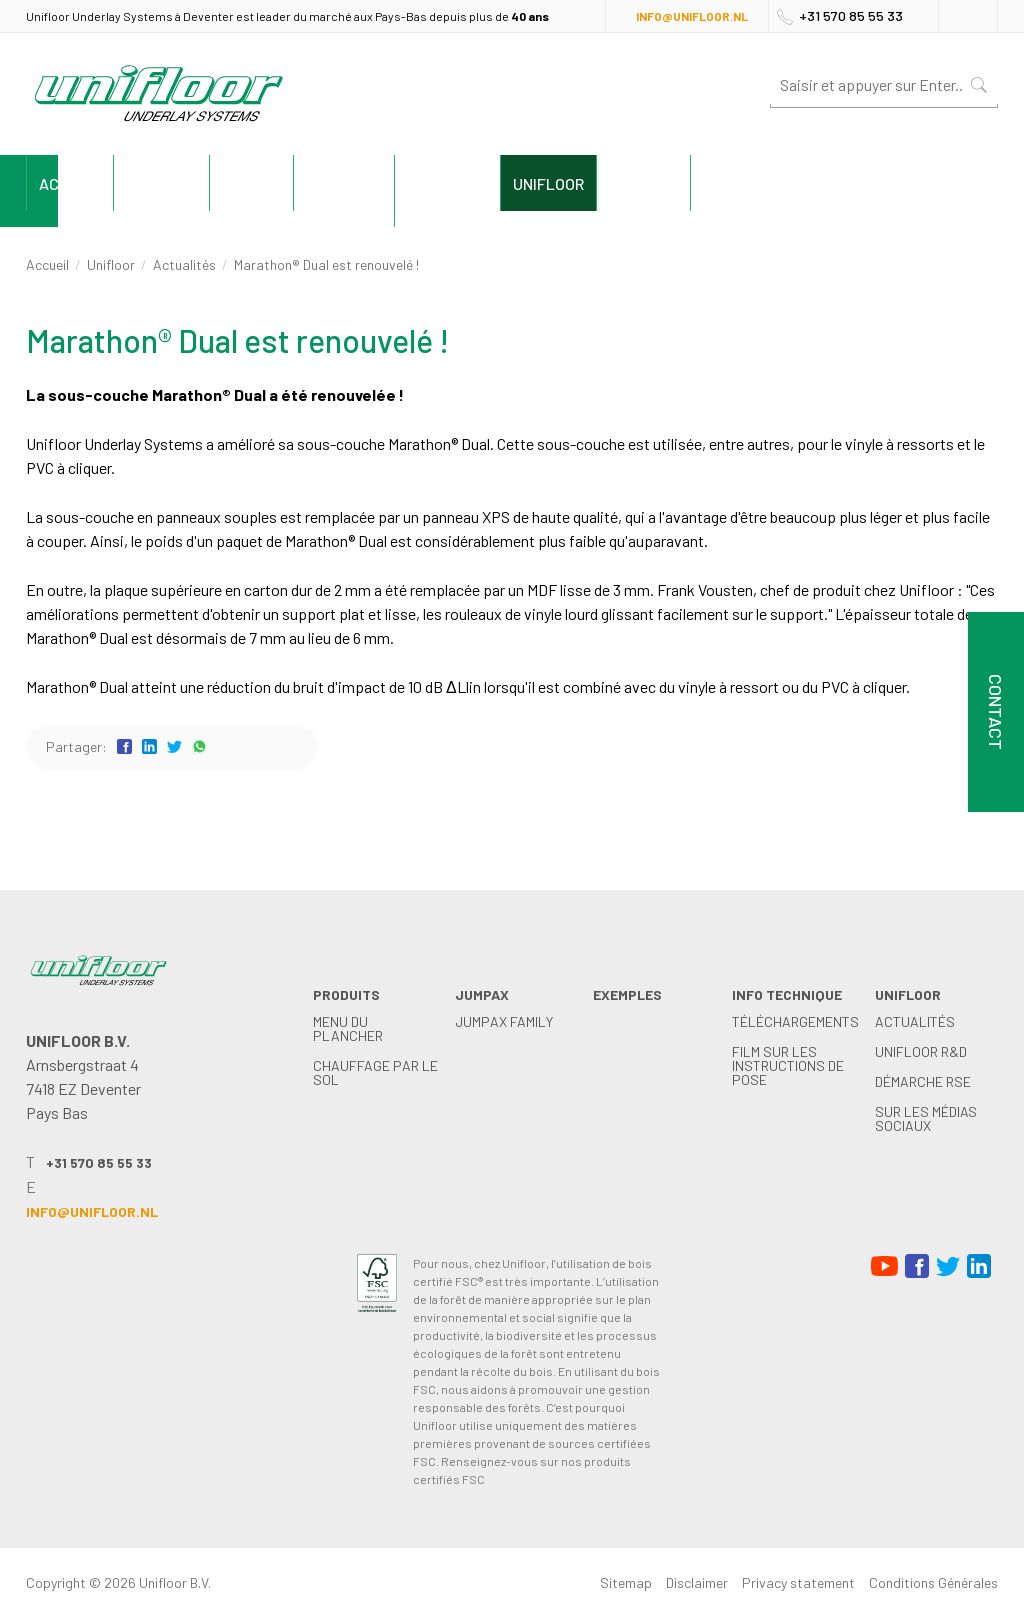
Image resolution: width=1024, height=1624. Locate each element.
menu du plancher (348, 1028)
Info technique (639, 183)
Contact (931, 183)
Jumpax (348, 183)
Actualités (184, 264)
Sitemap (626, 1582)
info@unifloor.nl (692, 16)
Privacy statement (798, 1582)
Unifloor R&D (921, 1051)
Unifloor (797, 183)
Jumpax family (504, 1021)
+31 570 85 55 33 (851, 15)
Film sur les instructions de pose (788, 1065)
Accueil (89, 183)
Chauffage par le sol (375, 1072)
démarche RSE (923, 1081)
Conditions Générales (933, 1582)
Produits (219, 183)
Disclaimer (697, 1582)
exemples (480, 183)
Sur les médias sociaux (926, 1118)
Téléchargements (795, 1021)
